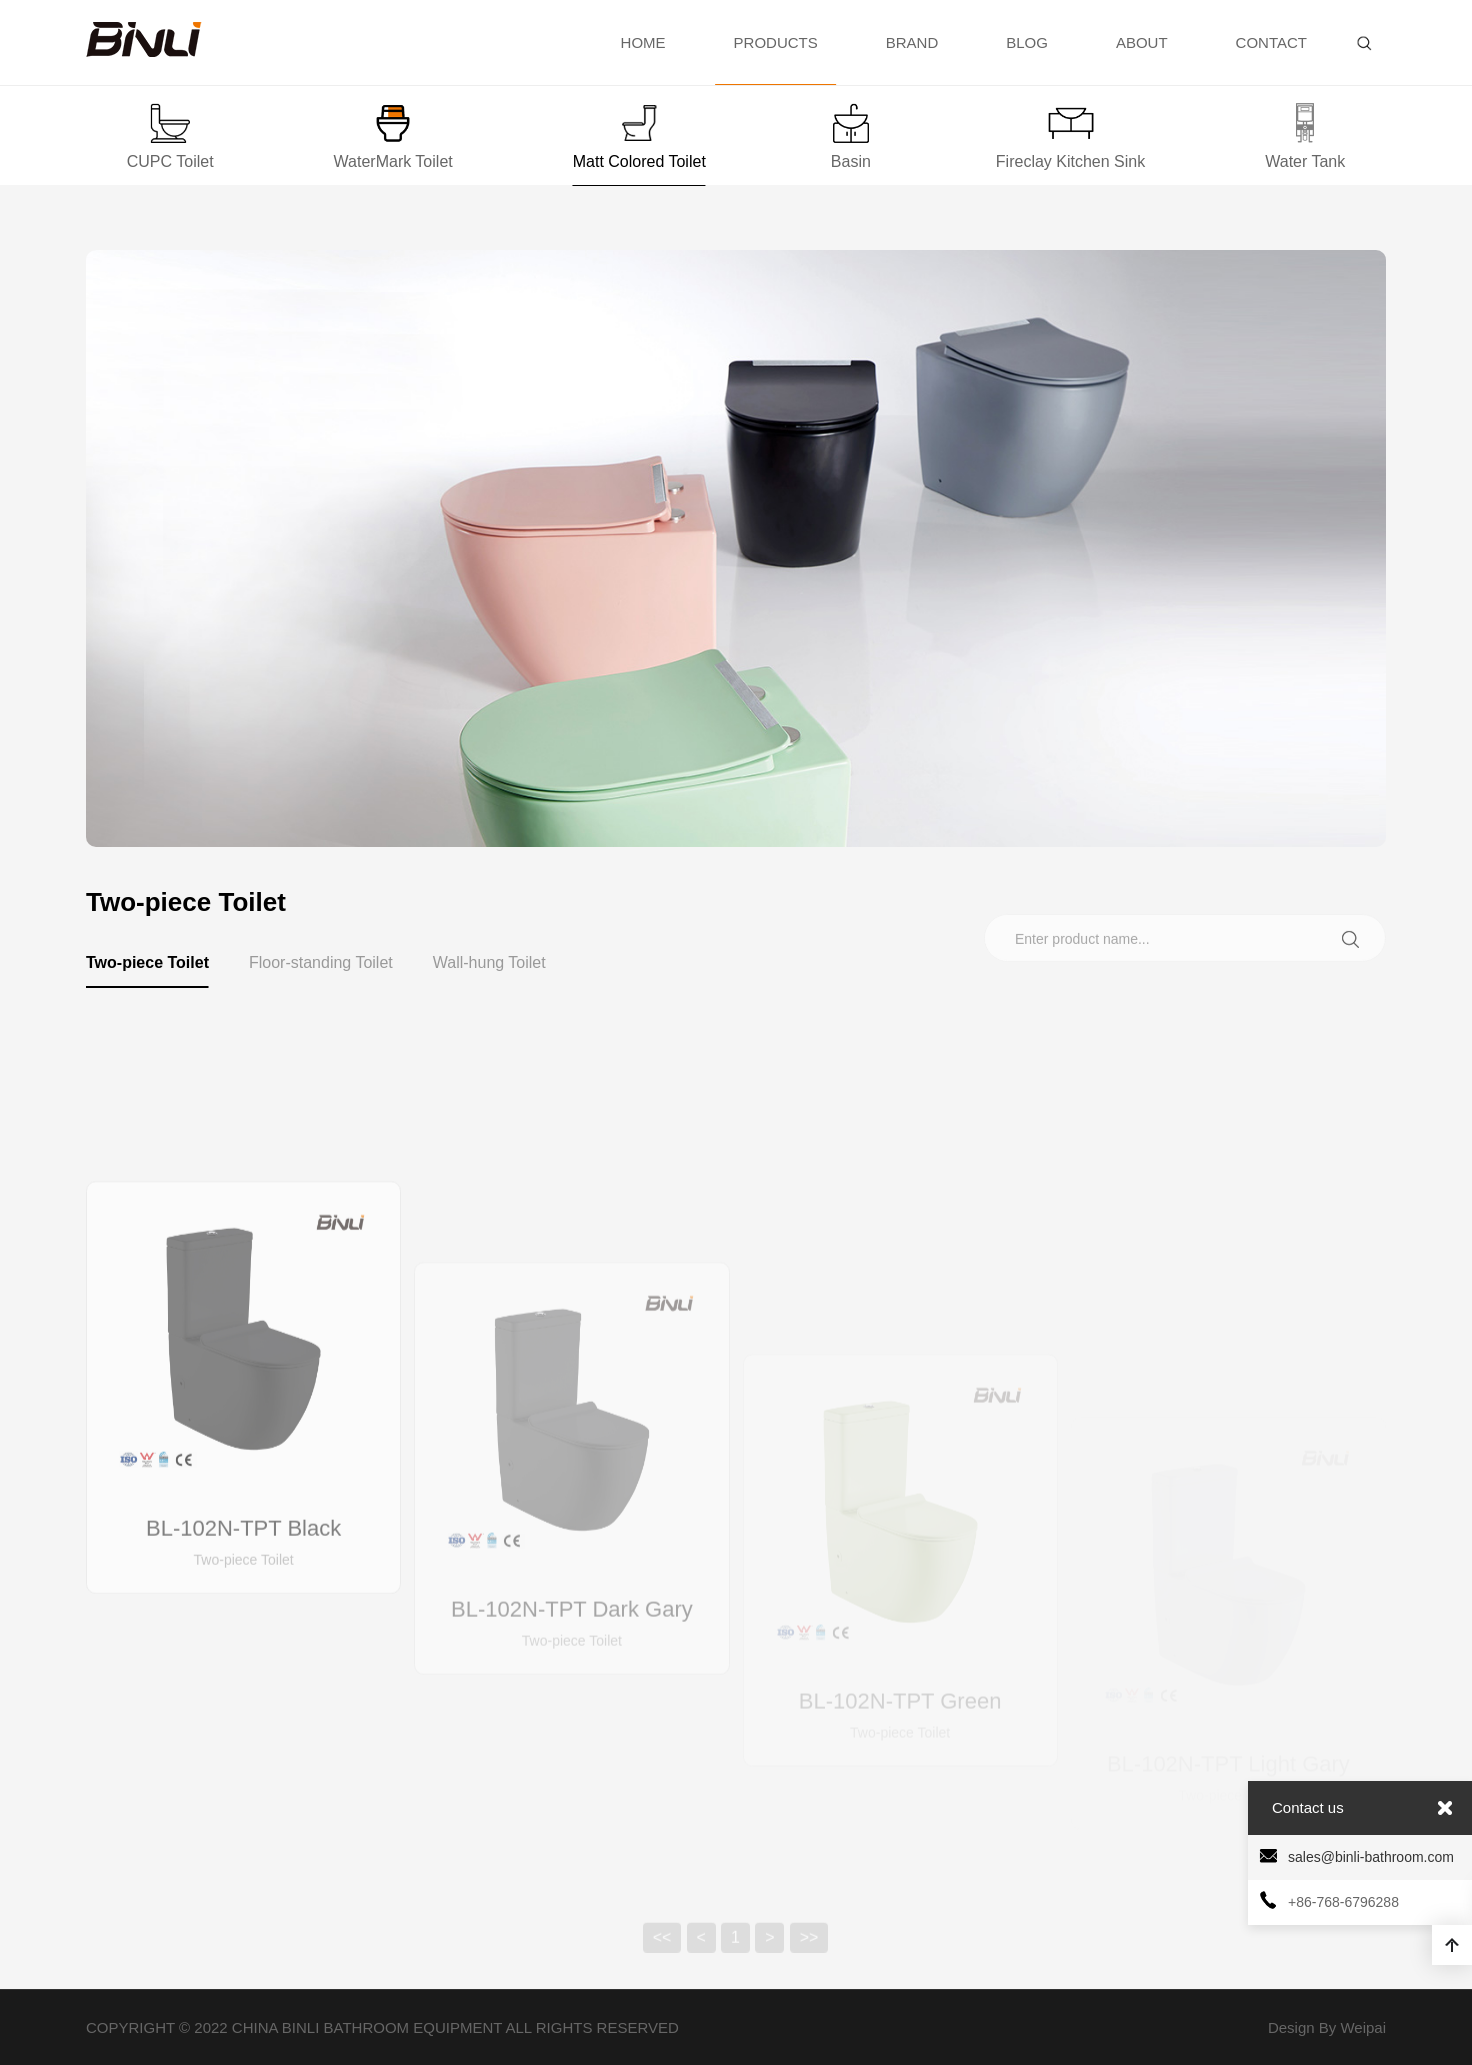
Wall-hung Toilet (489, 962)
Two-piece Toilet (147, 971)
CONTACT (1271, 42)
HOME (643, 42)
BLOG (1027, 42)
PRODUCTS (776, 59)
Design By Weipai (1327, 2027)
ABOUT (1142, 42)
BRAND (912, 42)
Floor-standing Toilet (321, 962)
